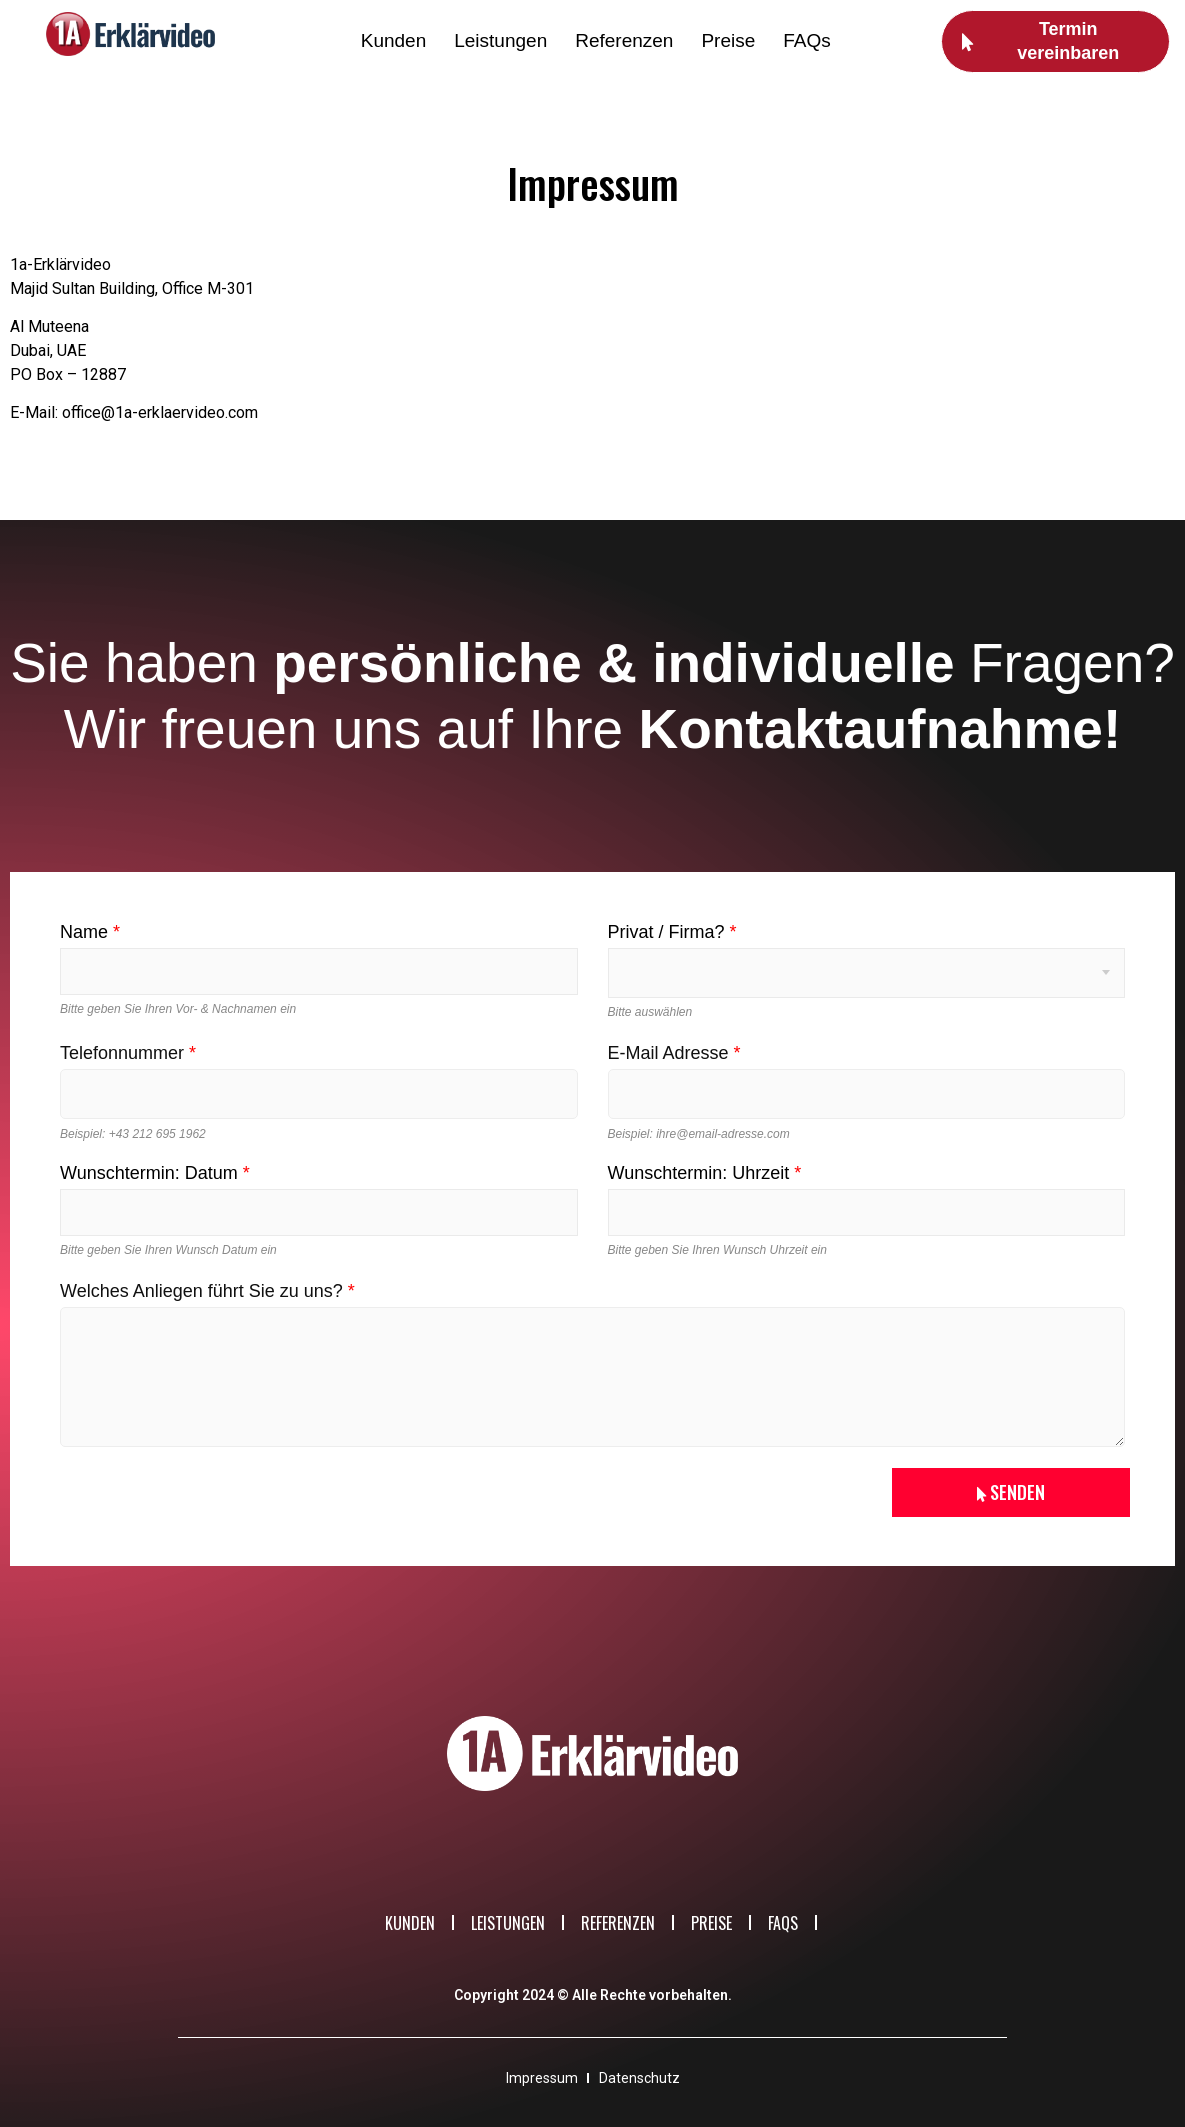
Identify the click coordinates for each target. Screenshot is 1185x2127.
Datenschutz (639, 2077)
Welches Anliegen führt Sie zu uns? (207, 1291)
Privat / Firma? (672, 932)
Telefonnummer (128, 1053)
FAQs (807, 40)
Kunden (394, 40)
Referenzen (624, 40)
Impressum (542, 2077)
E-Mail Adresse (674, 1053)
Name (90, 932)
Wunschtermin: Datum (155, 1173)
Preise (728, 40)
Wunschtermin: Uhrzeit (705, 1173)
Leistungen (500, 40)
